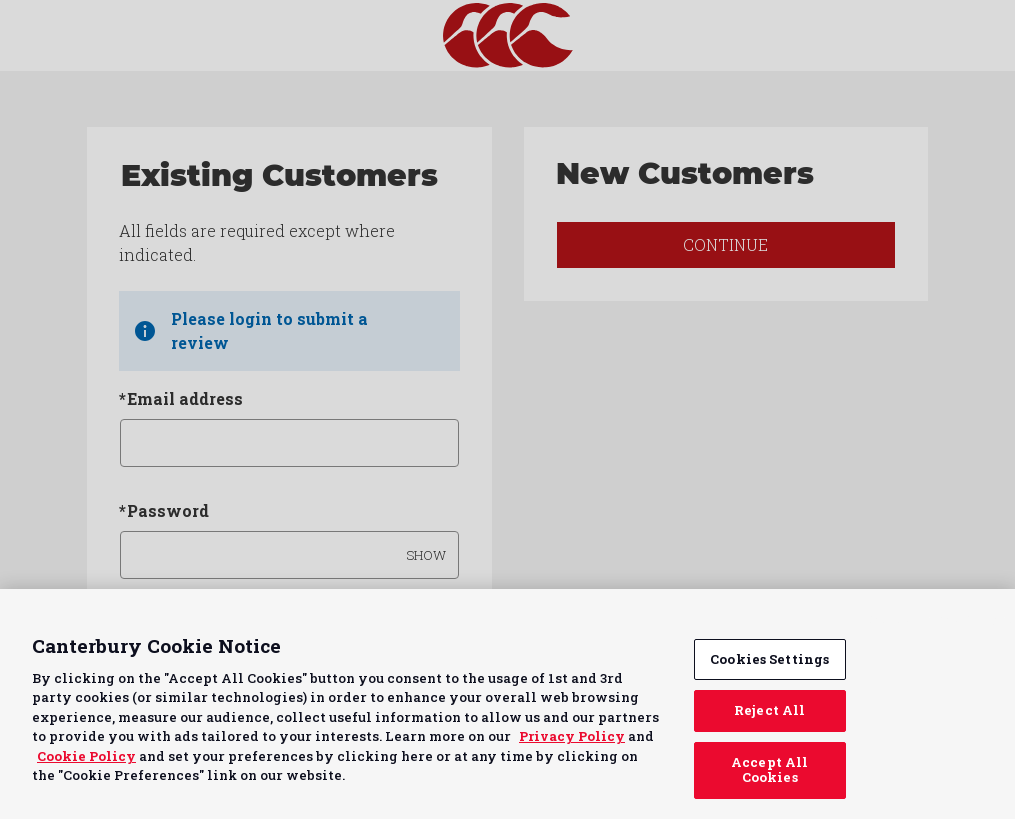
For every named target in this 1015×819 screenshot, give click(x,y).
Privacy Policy (572, 736)
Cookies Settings (769, 659)
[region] (507, 704)
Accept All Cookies (769, 770)
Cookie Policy (86, 756)
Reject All (769, 710)
